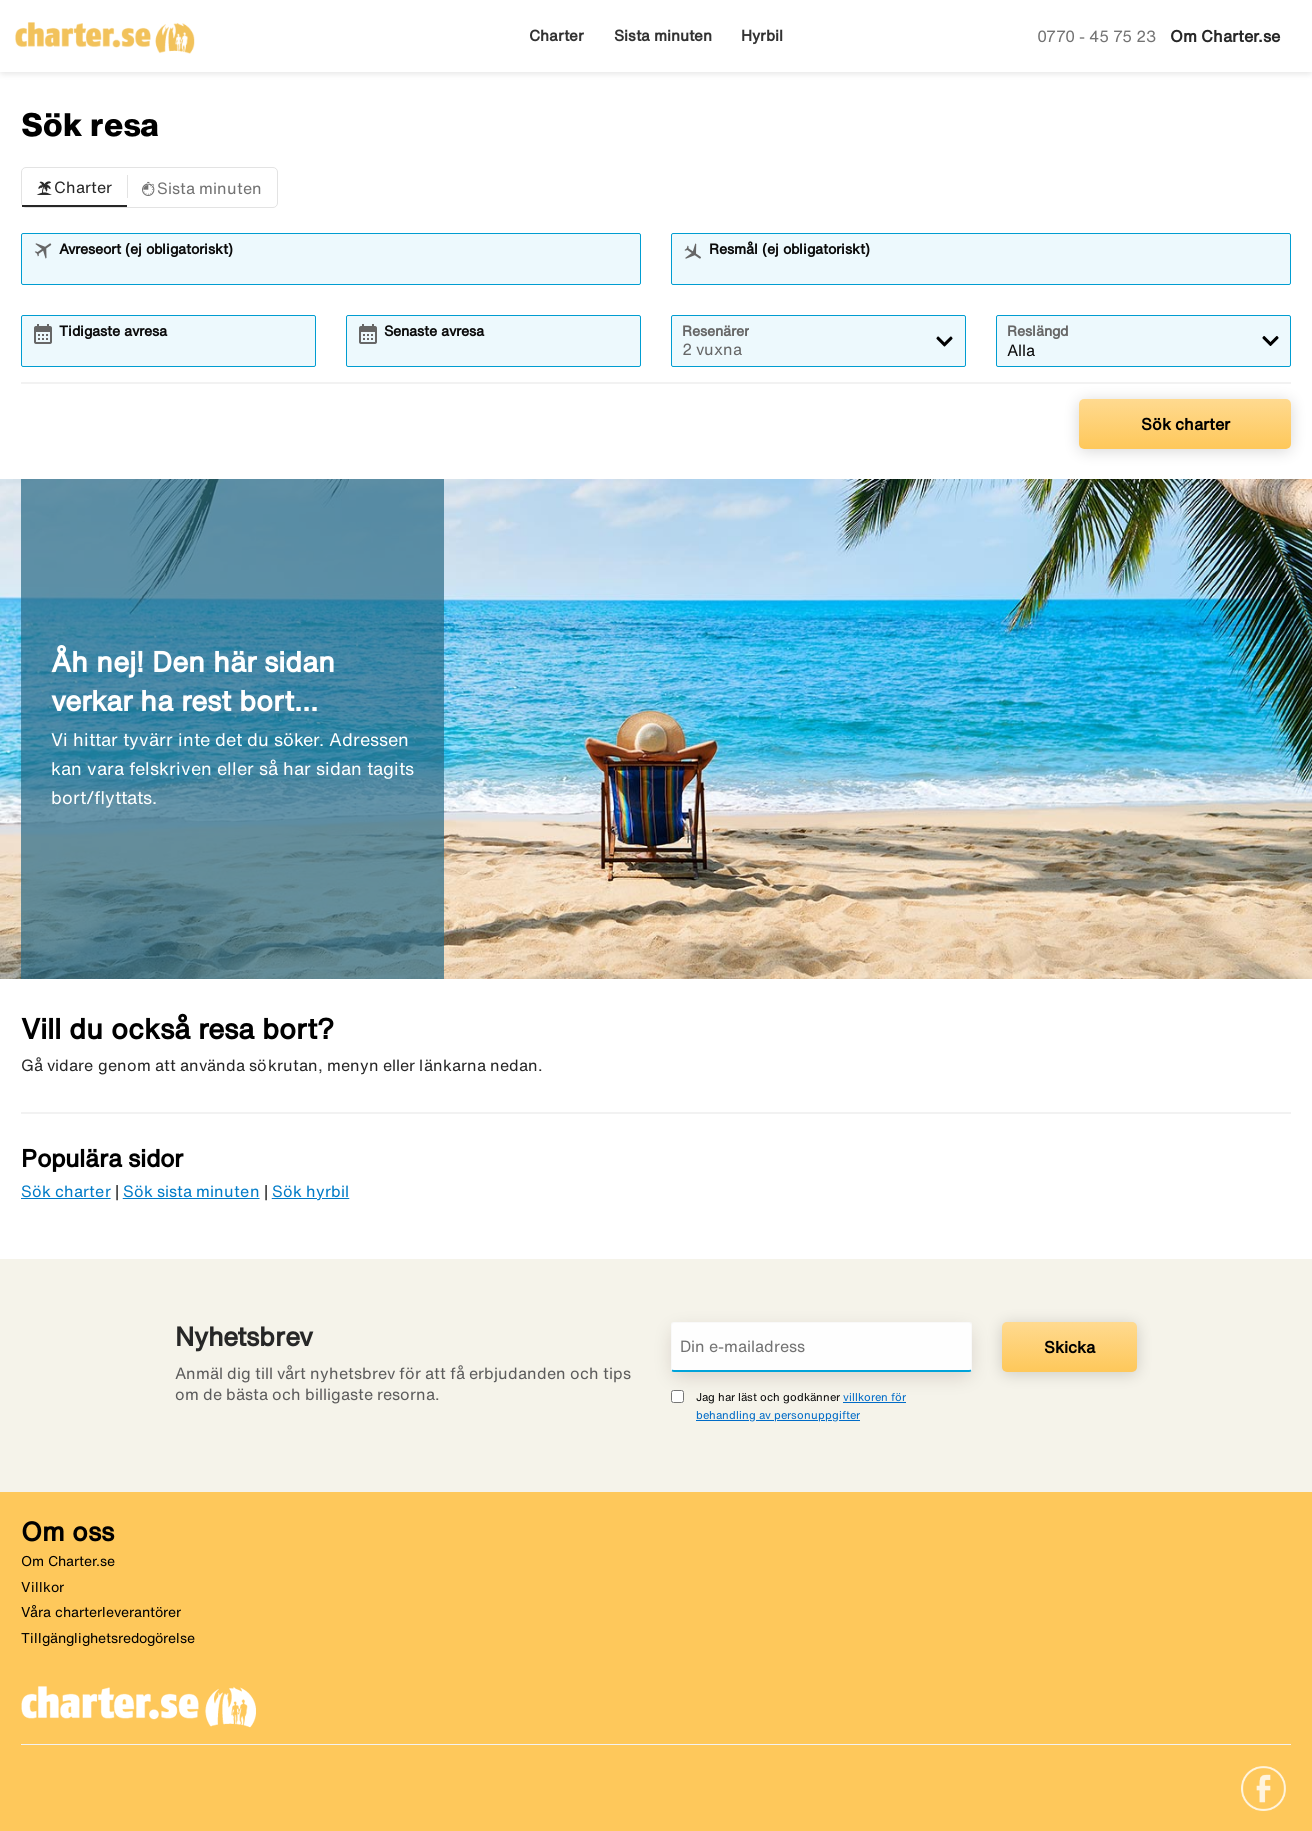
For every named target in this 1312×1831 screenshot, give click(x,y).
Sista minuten (663, 35)
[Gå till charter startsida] (105, 31)
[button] (74, 187)
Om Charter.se (1225, 36)
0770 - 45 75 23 (1098, 36)
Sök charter (1185, 424)
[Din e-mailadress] (821, 1347)
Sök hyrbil (311, 1191)
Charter (556, 35)
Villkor (42, 1587)
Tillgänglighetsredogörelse (108, 1638)
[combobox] (344, 268)
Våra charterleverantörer (101, 1612)
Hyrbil (762, 35)
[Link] (1263, 1787)
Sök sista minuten (191, 1191)
